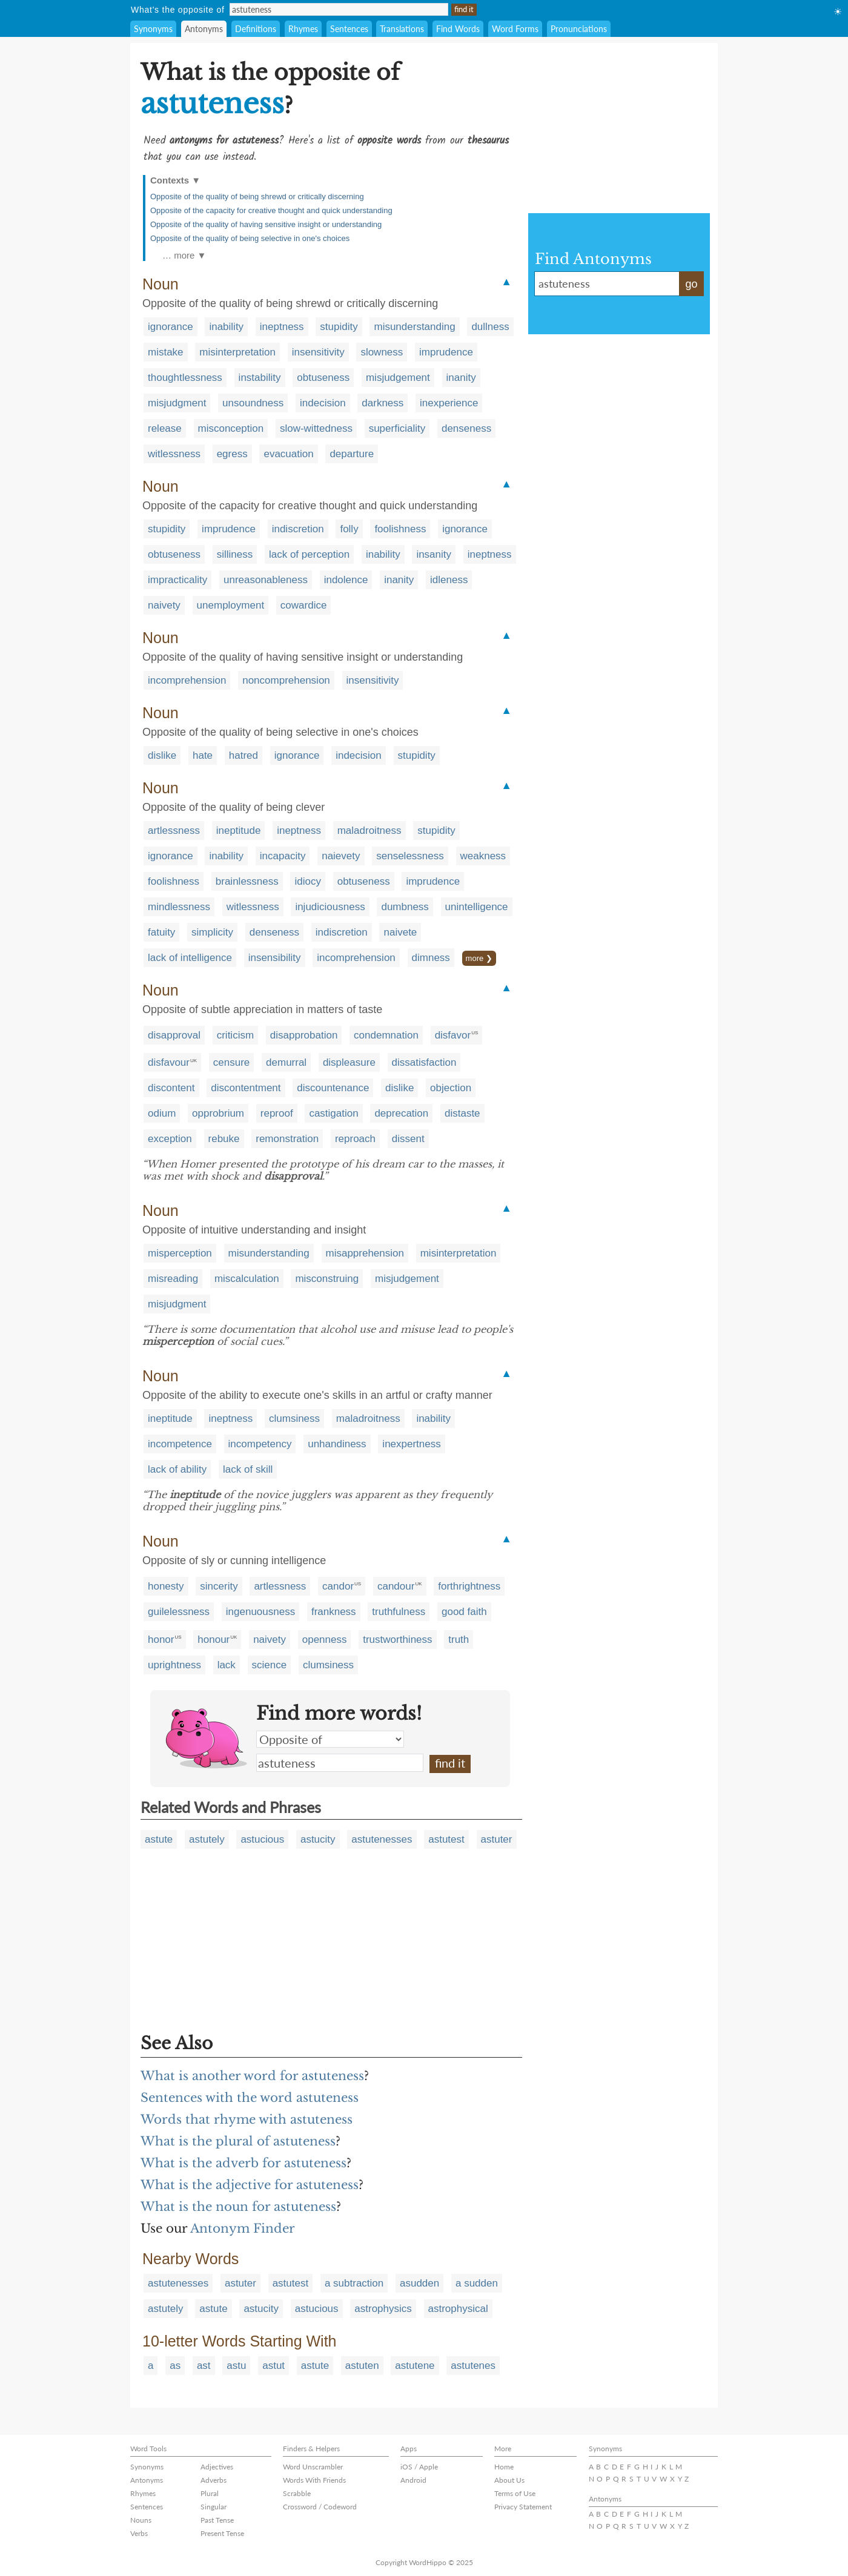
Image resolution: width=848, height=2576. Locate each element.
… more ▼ (184, 255)
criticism (235, 1035)
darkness (382, 403)
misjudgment (177, 403)
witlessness (174, 454)
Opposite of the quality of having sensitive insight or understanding (266, 224)
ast (204, 2365)
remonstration (287, 1138)
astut (273, 2365)
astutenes (473, 2365)
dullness (490, 326)
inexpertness (411, 1444)
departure (352, 454)
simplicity (212, 932)
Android (413, 2480)
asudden (419, 2283)
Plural (209, 2493)
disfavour (169, 1062)
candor (338, 1586)
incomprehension (187, 680)
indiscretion (298, 529)
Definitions (255, 29)
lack (226, 1665)
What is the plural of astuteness (238, 2141)
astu (236, 2365)
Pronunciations (579, 29)
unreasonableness (266, 580)
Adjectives (216, 2466)
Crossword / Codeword (320, 2506)
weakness (483, 856)
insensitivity (318, 352)
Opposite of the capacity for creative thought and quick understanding (271, 210)
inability (226, 326)
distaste (462, 1113)
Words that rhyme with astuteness (247, 2119)
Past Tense (217, 2520)
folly (349, 529)
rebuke (224, 1138)
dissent (408, 1138)
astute (159, 1839)
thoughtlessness (185, 377)
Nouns (140, 2520)
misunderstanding (414, 326)
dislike (162, 755)
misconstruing (327, 1278)
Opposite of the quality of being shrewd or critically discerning (257, 196)
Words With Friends (314, 2480)
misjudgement (398, 377)
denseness (466, 428)
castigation (333, 1113)
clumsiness (294, 1418)
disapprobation (304, 1035)
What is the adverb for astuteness (243, 2163)
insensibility (274, 957)
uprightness (174, 1665)
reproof (276, 1113)
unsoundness (252, 403)
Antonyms (204, 29)
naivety (164, 605)
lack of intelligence (190, 957)
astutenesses (381, 1839)
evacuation (288, 454)
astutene (414, 2365)
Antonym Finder (242, 2228)
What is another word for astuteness (252, 2076)
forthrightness (469, 1586)
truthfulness (398, 1611)
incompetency (260, 1444)
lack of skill (248, 1469)
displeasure (349, 1062)
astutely (207, 1839)
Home (504, 2466)
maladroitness (369, 830)
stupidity (338, 326)
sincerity (218, 1586)
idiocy (307, 881)
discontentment (245, 1088)
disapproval (174, 1035)
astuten (362, 2365)
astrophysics (382, 2308)
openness (324, 1639)
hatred (243, 755)
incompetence (180, 1444)
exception (170, 1138)
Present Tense (222, 2533)
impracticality (177, 580)
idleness (449, 580)
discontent (171, 1088)
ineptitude (238, 830)
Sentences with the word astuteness (250, 2097)
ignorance (170, 326)
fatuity (161, 932)
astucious (262, 1839)
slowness (381, 352)
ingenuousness (260, 1611)
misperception (180, 1253)
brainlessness (247, 881)
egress (232, 454)
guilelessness (179, 1611)
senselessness (410, 856)
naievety (341, 856)
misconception (231, 428)
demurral (286, 1062)
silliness (235, 554)
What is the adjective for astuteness (250, 2185)
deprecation (401, 1113)
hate (203, 755)
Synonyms (153, 29)
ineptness (282, 326)
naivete (400, 932)
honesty (166, 1586)
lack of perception (309, 554)
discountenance (333, 1088)
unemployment (231, 605)
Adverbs (213, 2480)
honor (161, 1639)
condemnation (386, 1035)
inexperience (449, 403)
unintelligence (476, 907)
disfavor (453, 1035)
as (175, 2365)
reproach (355, 1138)
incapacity (283, 856)
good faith (464, 1611)
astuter (496, 1839)
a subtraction (354, 2283)
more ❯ (479, 958)
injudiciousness (330, 907)
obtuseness (323, 377)
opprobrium (218, 1113)
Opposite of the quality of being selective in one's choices (249, 238)
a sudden (476, 2283)
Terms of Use (514, 2493)
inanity (461, 377)
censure (231, 1062)
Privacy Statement (523, 2506)
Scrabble (297, 2493)
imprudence (446, 352)
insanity (433, 554)
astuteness (339, 1763)
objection (450, 1088)
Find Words (458, 29)
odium (162, 1113)
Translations (402, 29)
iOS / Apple (419, 2466)
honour (213, 1639)
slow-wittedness (316, 428)
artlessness (174, 830)
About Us (509, 2480)
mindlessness (179, 907)
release (165, 428)
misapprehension (365, 1253)
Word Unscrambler (313, 2466)
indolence (346, 580)
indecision (323, 403)
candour (395, 1586)
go (691, 284)
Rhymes (303, 29)
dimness (431, 957)
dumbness (404, 907)
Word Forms (515, 29)
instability (260, 377)
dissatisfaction (424, 1062)
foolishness (400, 529)
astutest (446, 1839)
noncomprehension (286, 680)
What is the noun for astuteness (238, 2206)
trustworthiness (397, 1639)
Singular (213, 2506)
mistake (166, 352)
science (269, 1665)
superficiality (397, 428)
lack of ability (177, 1469)
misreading (173, 1278)
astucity (318, 1839)
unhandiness (337, 1444)
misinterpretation (237, 352)
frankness (333, 1611)
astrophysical (458, 2308)
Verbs (139, 2533)
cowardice (303, 605)
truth (458, 1639)
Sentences (349, 29)
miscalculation (246, 1278)
